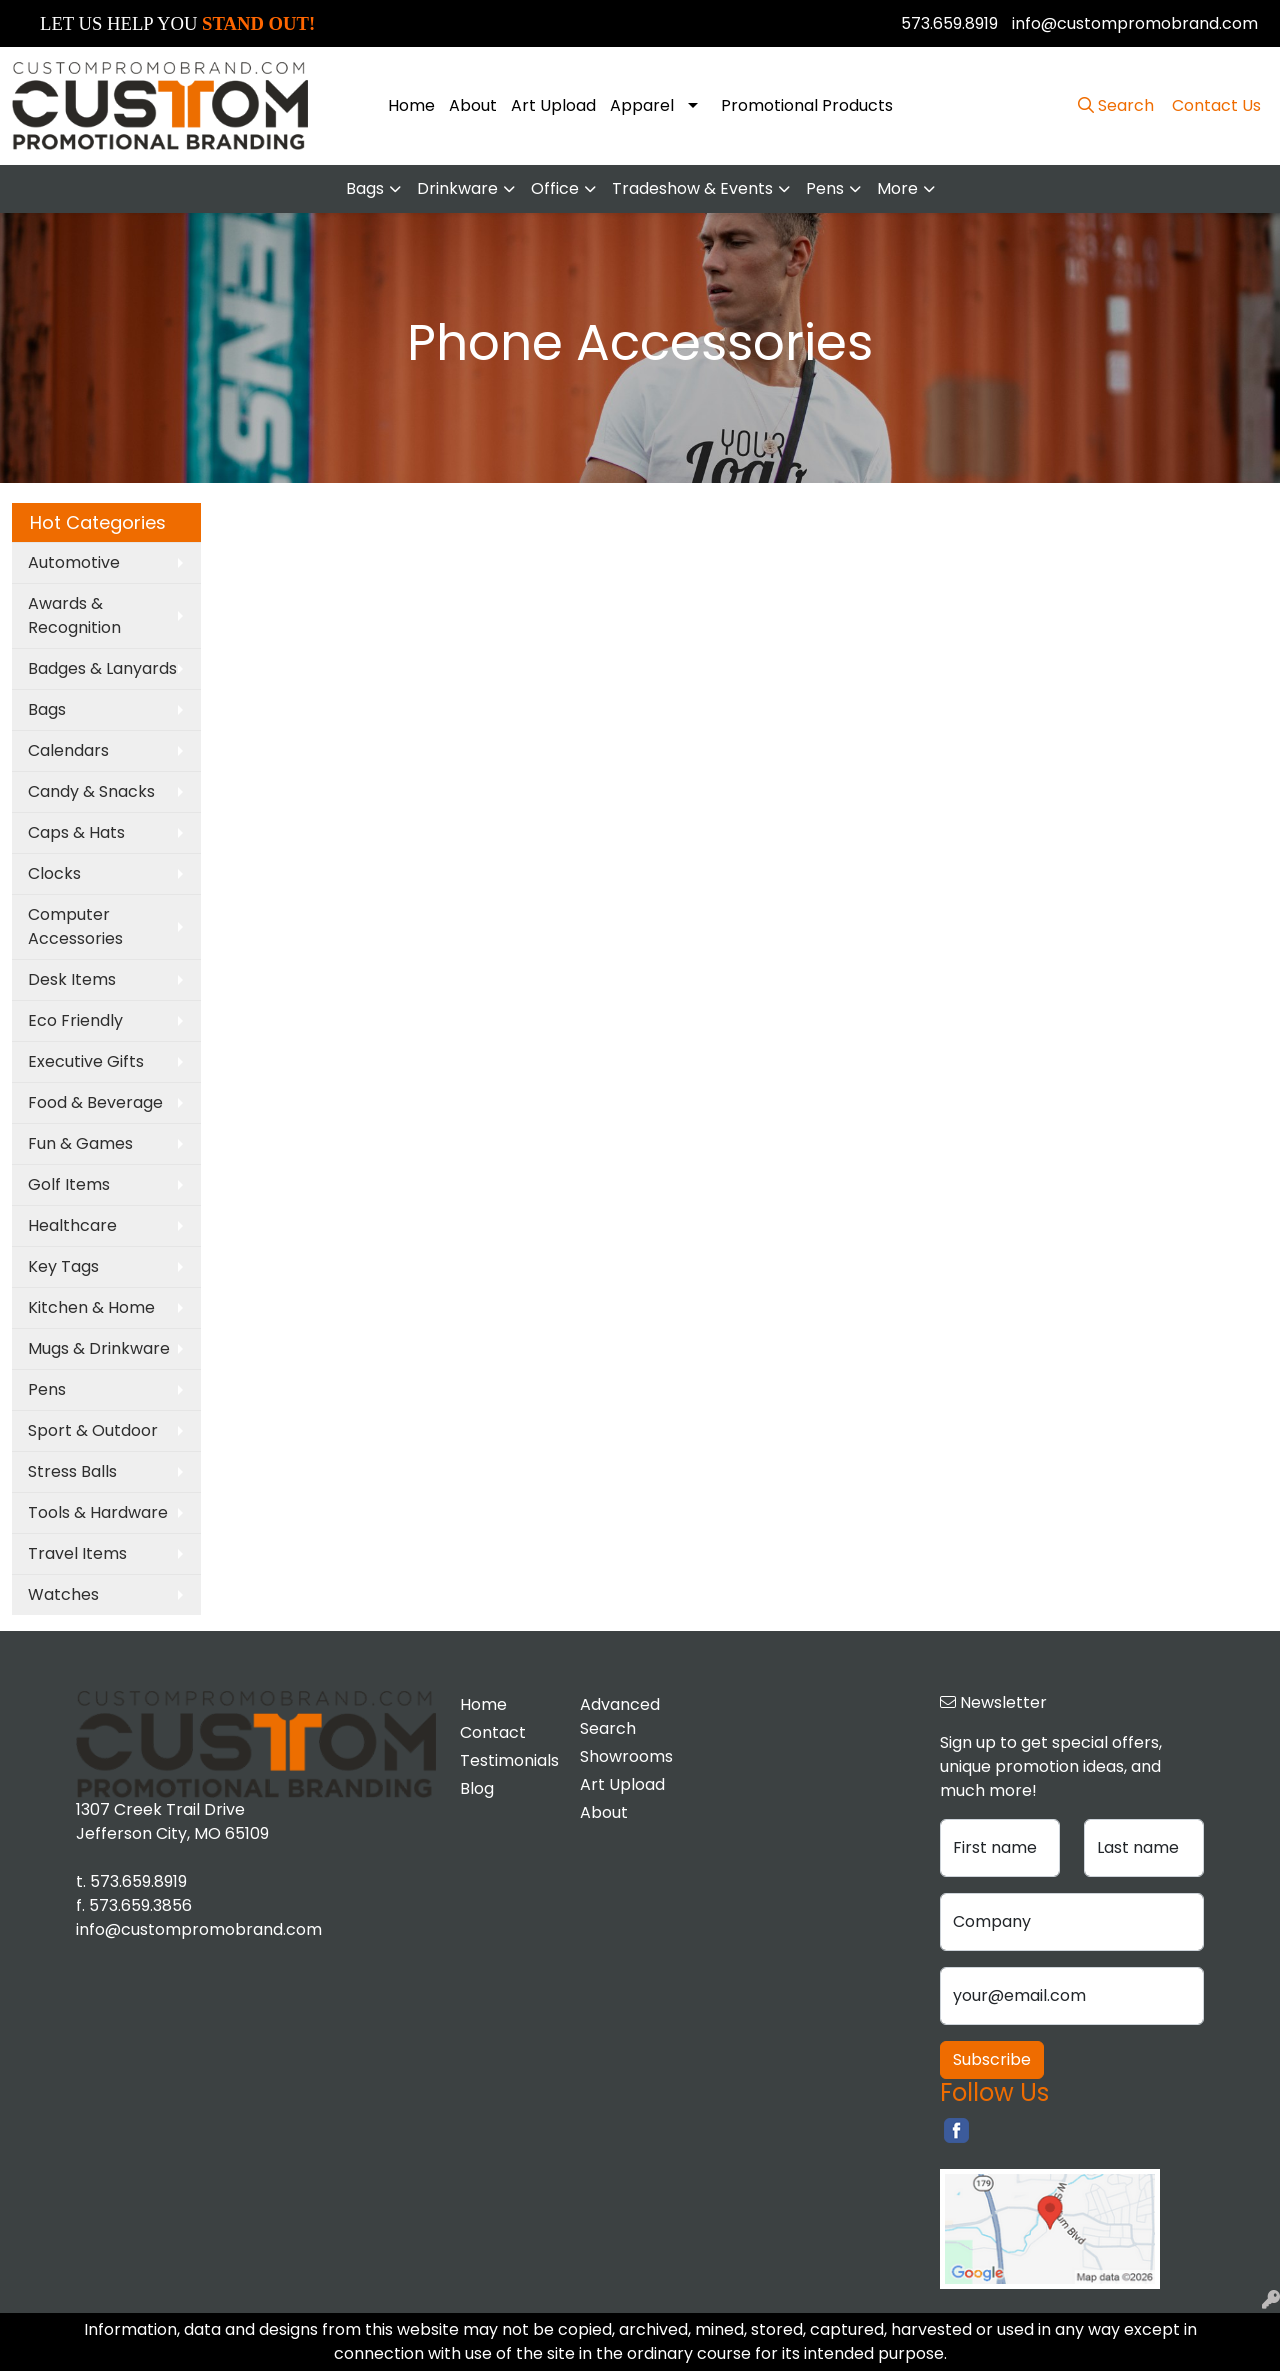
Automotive (74, 562)
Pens (825, 188)
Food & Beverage (95, 1102)
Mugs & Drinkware (99, 1348)
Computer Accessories (75, 926)
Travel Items (77, 1553)
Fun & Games (80, 1143)
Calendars (68, 750)
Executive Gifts (86, 1061)
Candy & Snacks (91, 791)
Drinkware (457, 188)
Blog (477, 1788)
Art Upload (553, 105)
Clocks (54, 873)
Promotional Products (807, 105)
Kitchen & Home (91, 1307)
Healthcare (72, 1225)
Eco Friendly (75, 1020)
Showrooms (626, 1756)
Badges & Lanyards (102, 668)
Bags (365, 188)
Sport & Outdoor (93, 1430)
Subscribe (992, 2059)
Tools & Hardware (98, 1512)
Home (411, 105)
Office (555, 188)
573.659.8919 (949, 23)
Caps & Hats (76, 832)
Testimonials (508, 1760)
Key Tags (63, 1266)
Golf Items (69, 1184)
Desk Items (72, 979)
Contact (493, 1732)
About (473, 105)
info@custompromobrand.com (1135, 23)
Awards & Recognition (74, 615)
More (897, 188)
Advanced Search (620, 1716)
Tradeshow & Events (692, 188)
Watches (63, 1594)
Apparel (642, 105)
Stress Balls (72, 1471)
